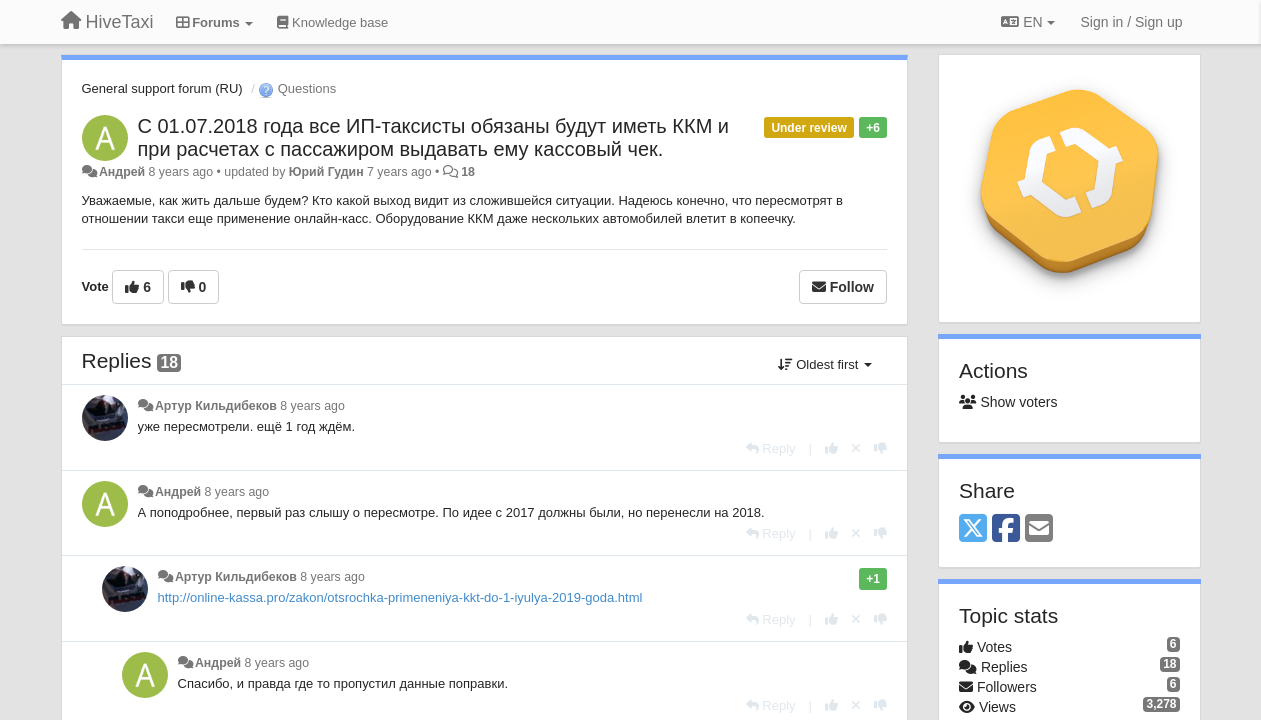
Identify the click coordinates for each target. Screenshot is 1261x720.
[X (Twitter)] (973, 529)
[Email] (1039, 529)
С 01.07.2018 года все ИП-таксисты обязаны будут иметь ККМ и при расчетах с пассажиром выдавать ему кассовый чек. (434, 137)
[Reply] (771, 448)
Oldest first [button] (825, 364)
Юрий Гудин (326, 172)
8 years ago (312, 406)
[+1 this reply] (831, 448)
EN (1027, 22)
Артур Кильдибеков (216, 406)
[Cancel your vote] (856, 448)
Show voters (1008, 402)
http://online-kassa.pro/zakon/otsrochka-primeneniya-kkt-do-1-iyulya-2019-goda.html (400, 597)
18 (468, 172)
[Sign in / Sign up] (1132, 22)
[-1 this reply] (880, 448)
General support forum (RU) (162, 88)
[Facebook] (1006, 529)
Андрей (122, 172)
